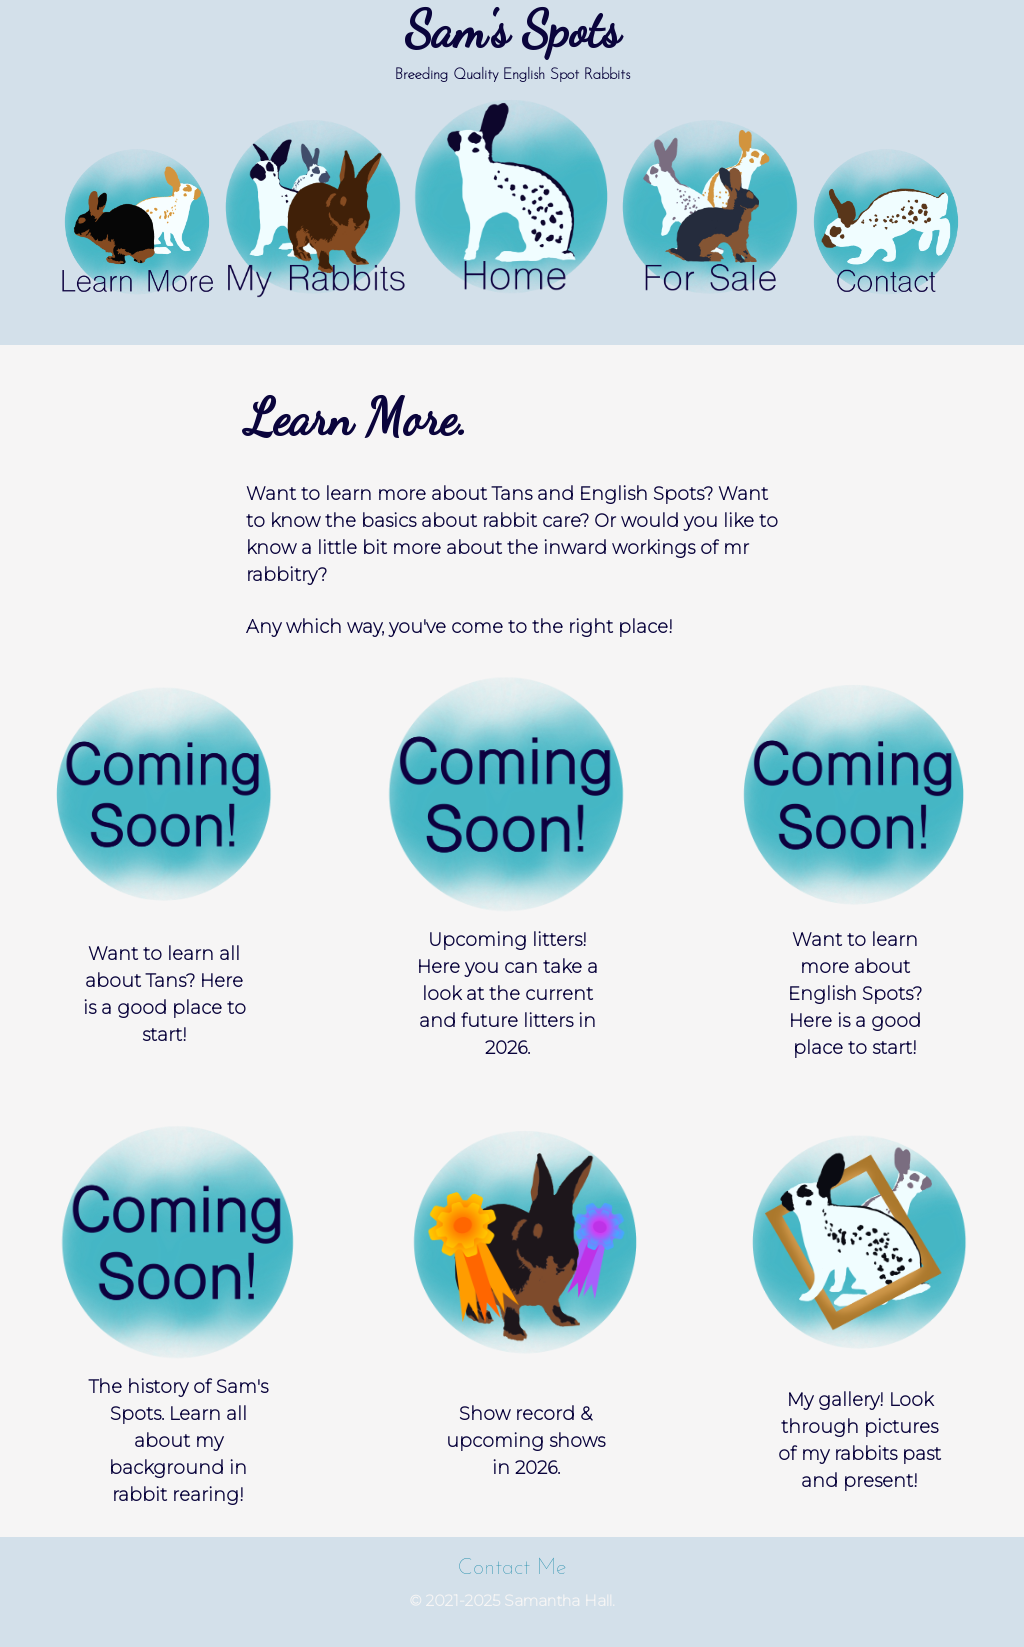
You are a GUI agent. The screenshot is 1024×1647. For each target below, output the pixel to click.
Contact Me (512, 1568)
